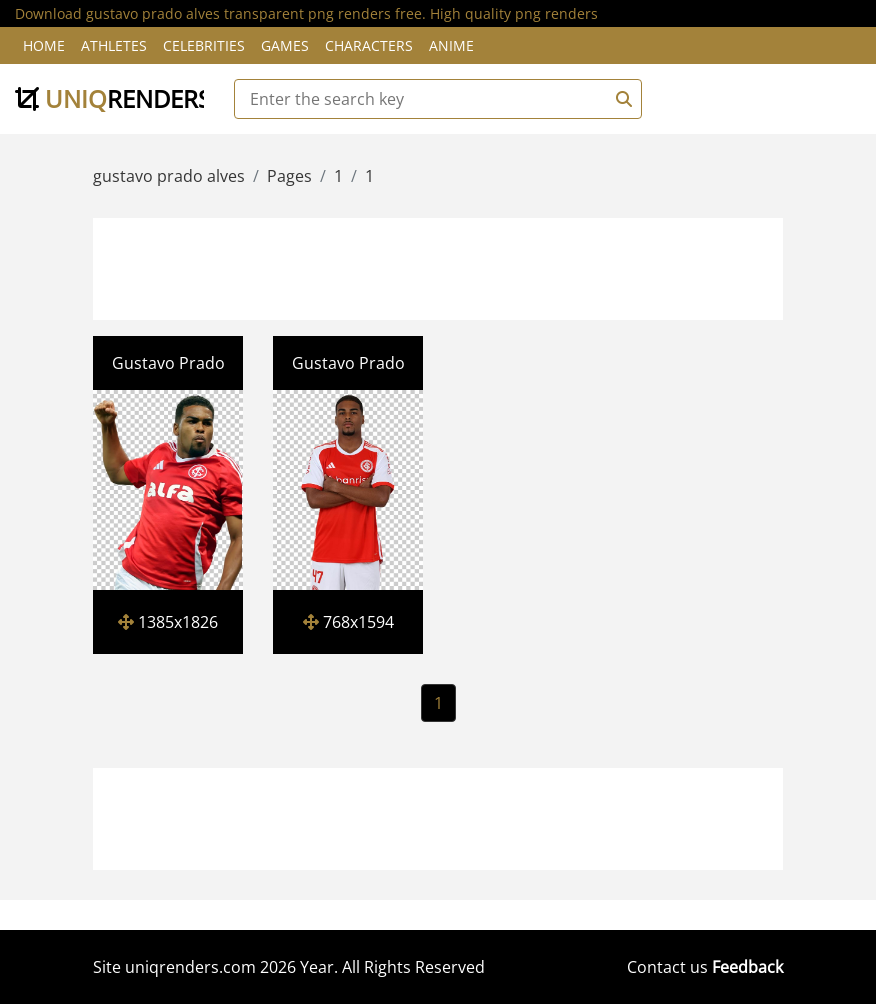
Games (285, 45)
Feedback (747, 967)
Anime (451, 45)
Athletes (114, 45)
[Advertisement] (460, 266)
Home (44, 45)
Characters (369, 45)
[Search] (621, 99)
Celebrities (204, 45)
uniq (113, 98)
